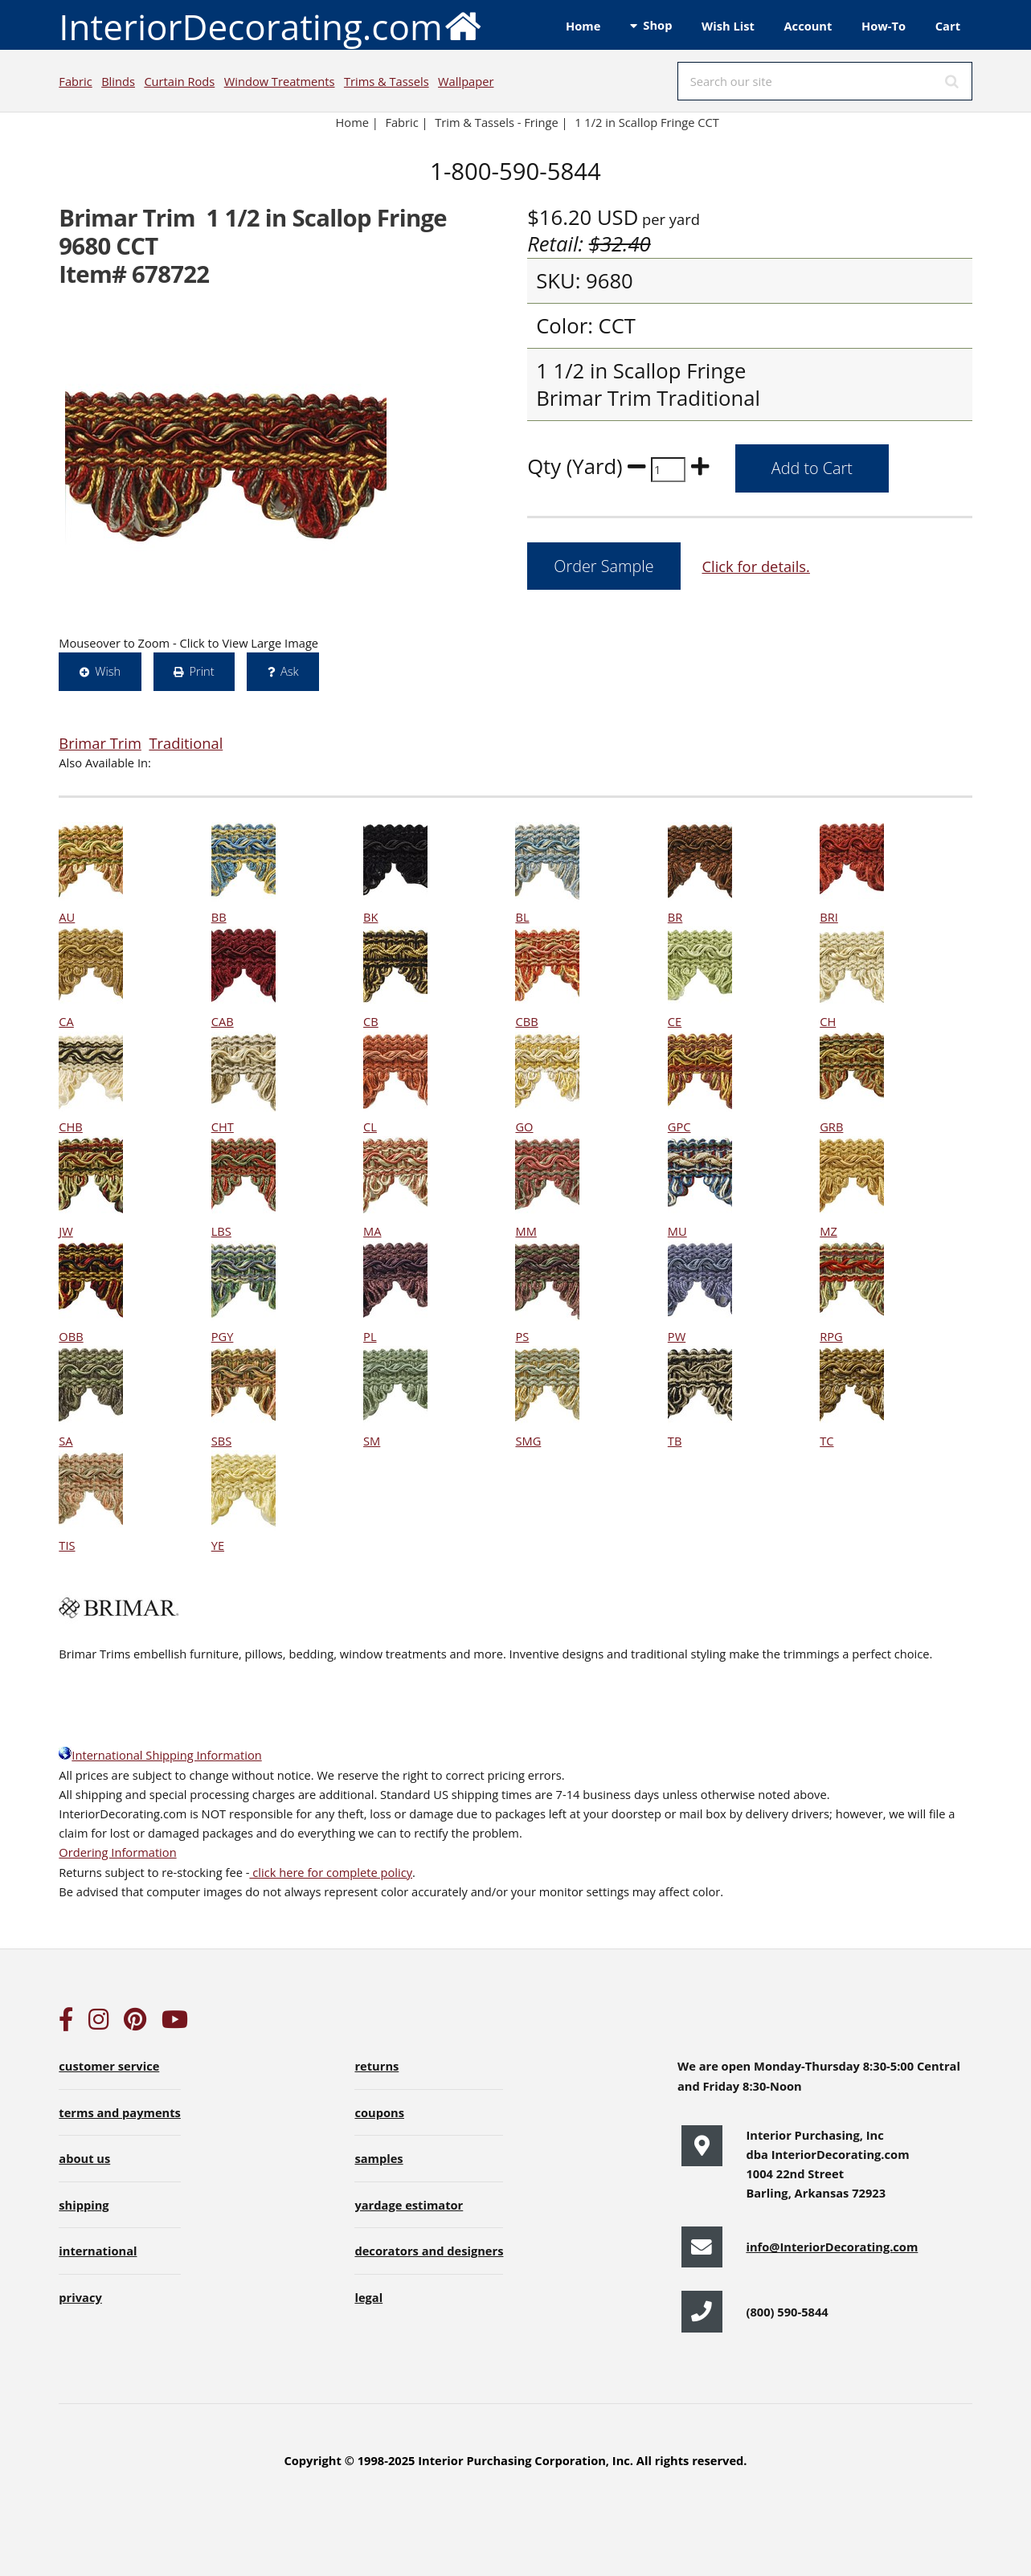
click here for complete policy (330, 1872)
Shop (657, 25)
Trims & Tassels (386, 81)
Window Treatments (279, 81)
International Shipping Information (160, 1755)
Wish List (728, 26)
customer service (109, 2066)
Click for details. (755, 566)
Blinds (118, 81)
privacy (80, 2297)
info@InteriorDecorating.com (832, 2247)
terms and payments (120, 2112)
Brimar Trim (100, 743)
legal (368, 2297)
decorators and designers (428, 2251)
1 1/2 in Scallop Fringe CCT (647, 122)
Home (583, 26)
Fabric (75, 81)
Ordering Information (117, 1852)
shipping (83, 2205)
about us (84, 2158)
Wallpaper (465, 81)
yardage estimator (408, 2205)
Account (807, 26)
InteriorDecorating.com (270, 25)
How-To (883, 26)
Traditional (186, 743)
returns (376, 2066)
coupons (379, 2112)
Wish (108, 671)
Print (201, 671)
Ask (289, 671)
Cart (947, 26)
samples (378, 2158)
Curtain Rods (179, 81)
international (98, 2251)
